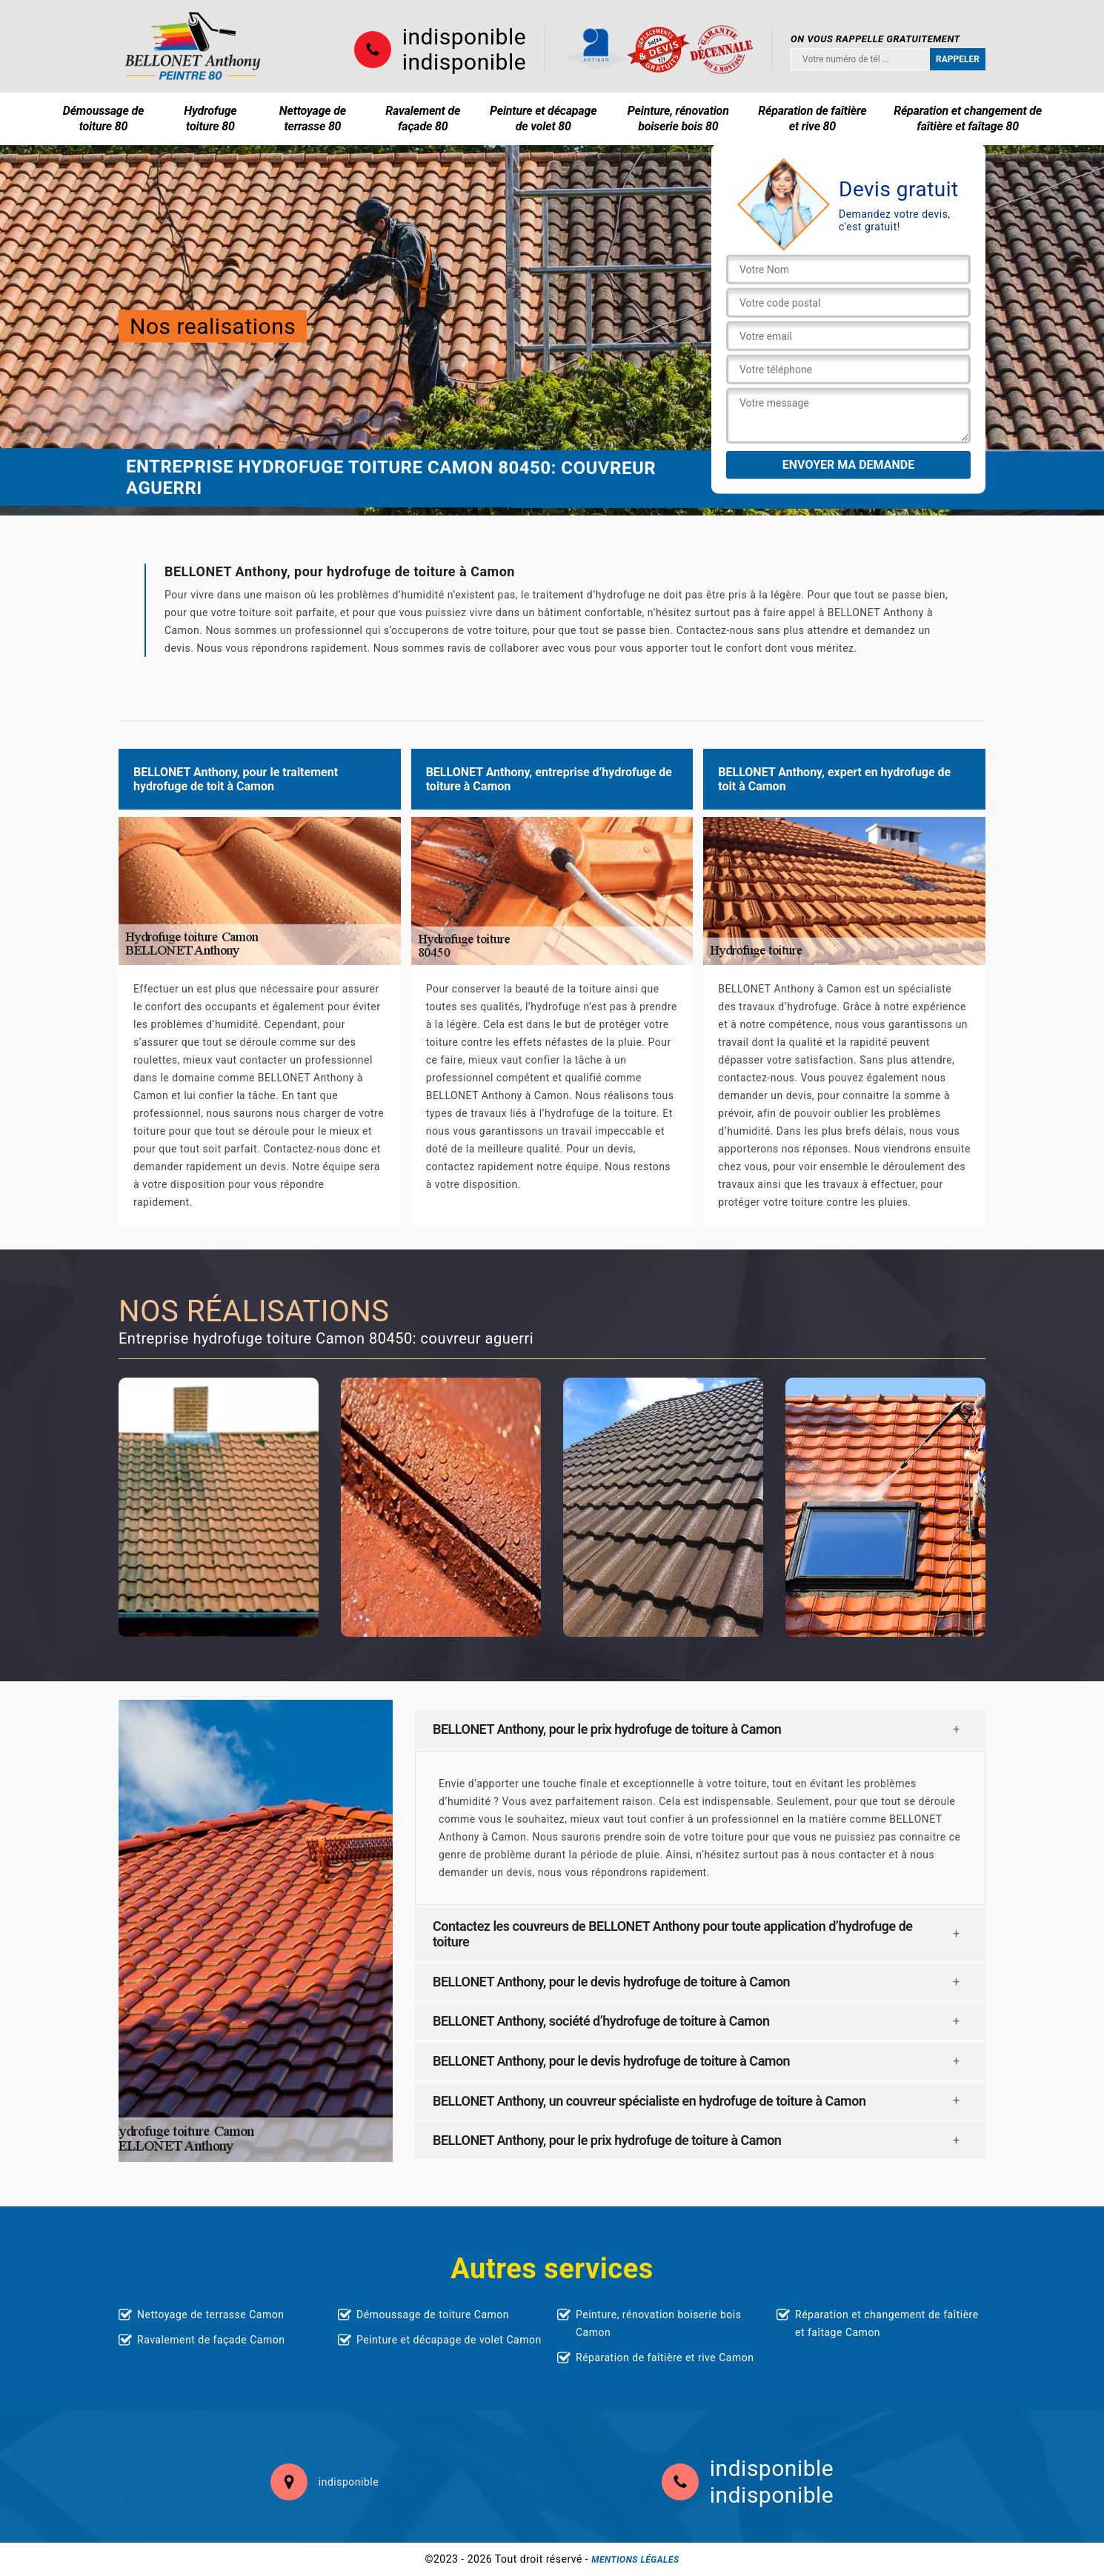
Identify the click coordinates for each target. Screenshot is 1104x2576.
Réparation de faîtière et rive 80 (812, 118)
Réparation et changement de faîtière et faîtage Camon (887, 2323)
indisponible (464, 37)
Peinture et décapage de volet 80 (543, 118)
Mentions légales (635, 2560)
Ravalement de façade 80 (422, 118)
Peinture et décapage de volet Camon (449, 2340)
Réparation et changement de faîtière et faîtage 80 (968, 118)
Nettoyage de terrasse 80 (312, 118)
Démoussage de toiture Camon (432, 2314)
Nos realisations (213, 326)
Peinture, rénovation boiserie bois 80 (678, 118)
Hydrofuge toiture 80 (210, 118)
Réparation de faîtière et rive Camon (665, 2357)
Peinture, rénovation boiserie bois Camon (658, 2323)
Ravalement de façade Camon (211, 2340)
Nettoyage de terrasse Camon (210, 2314)
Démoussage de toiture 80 (103, 118)
